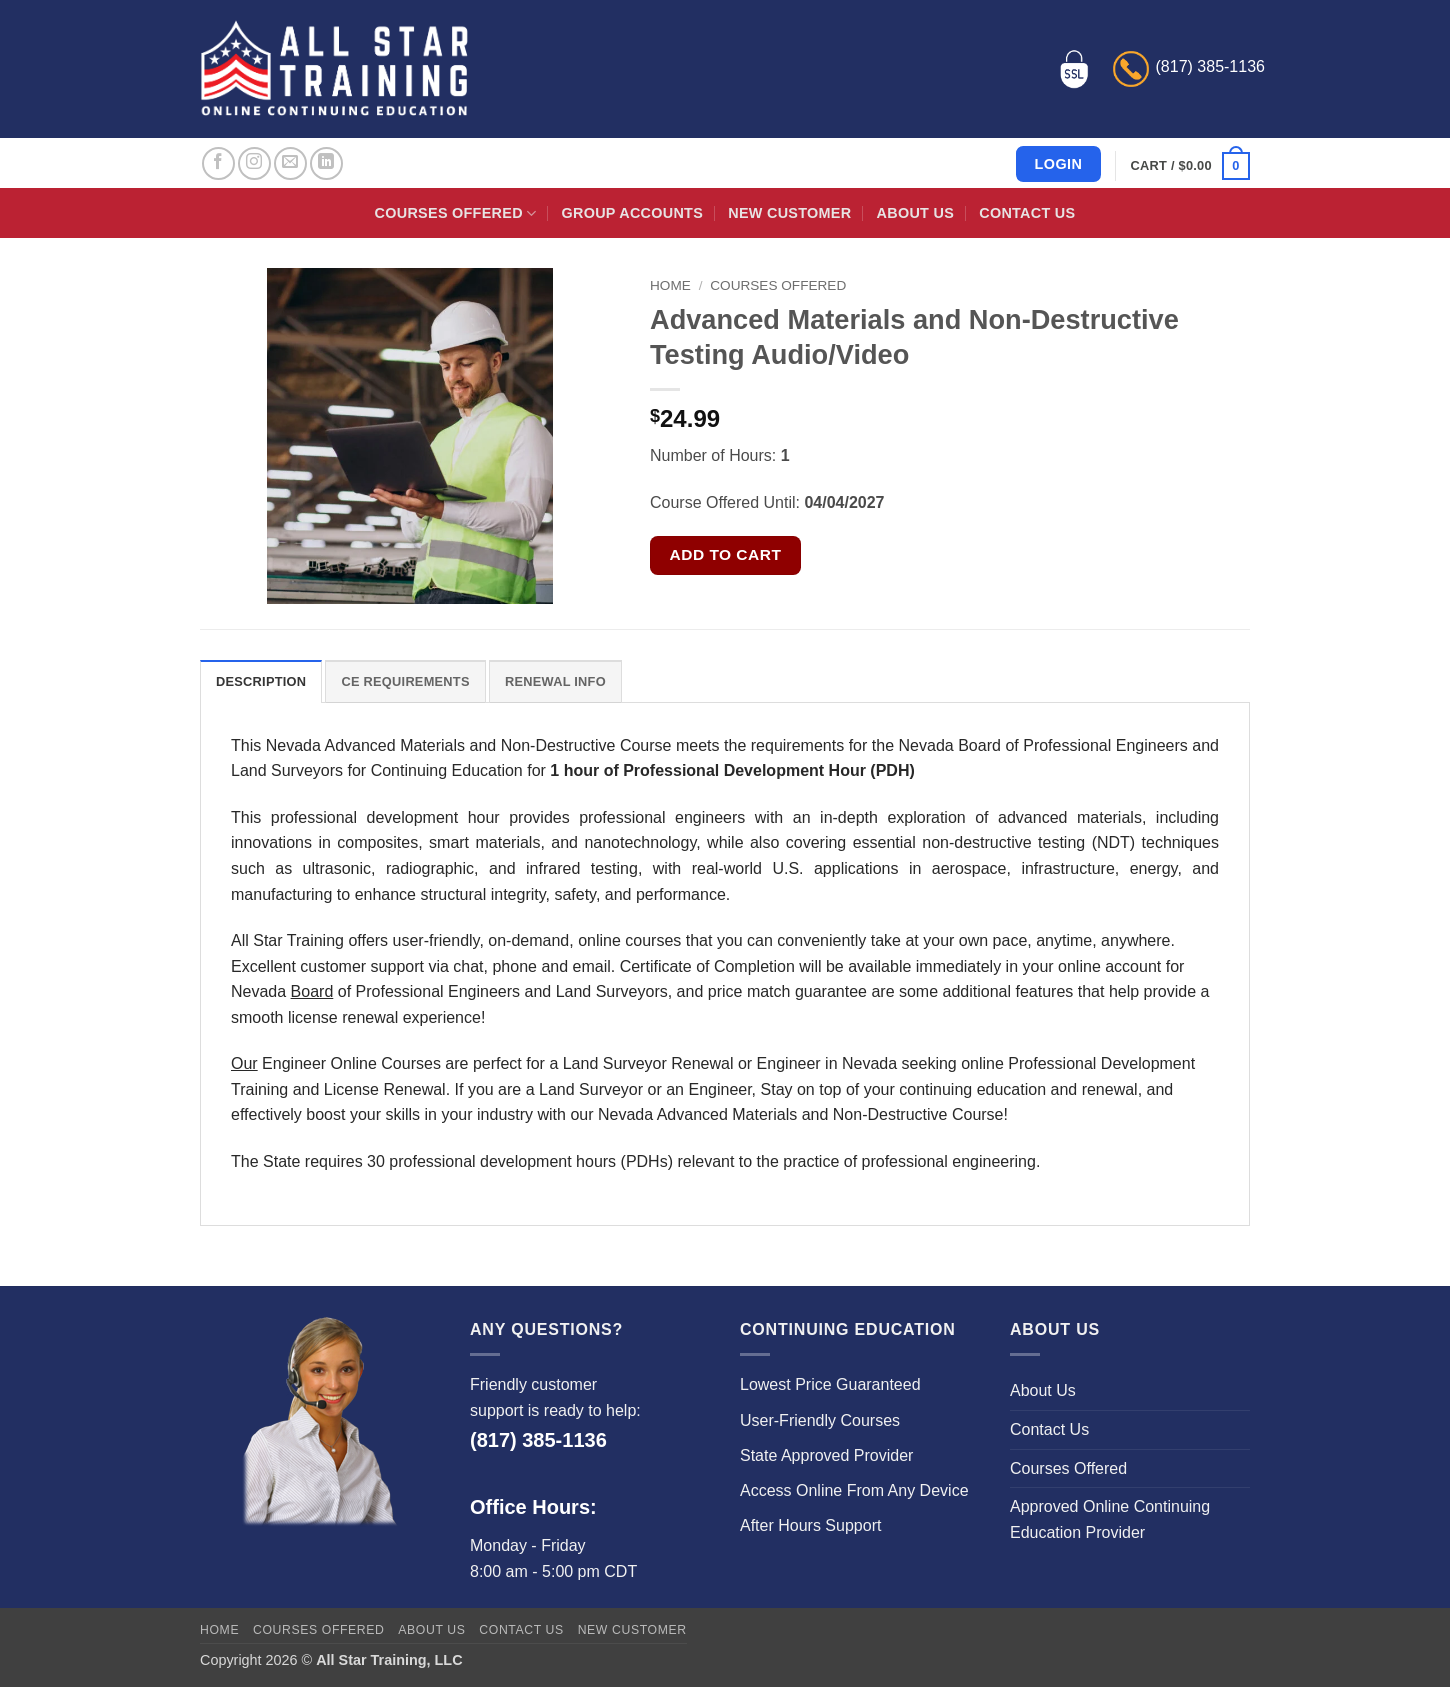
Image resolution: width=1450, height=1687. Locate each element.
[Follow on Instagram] (254, 163)
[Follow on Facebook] (218, 163)
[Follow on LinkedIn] (326, 163)
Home (670, 285)
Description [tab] (261, 681)
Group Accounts (633, 213)
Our (244, 1063)
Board (312, 991)
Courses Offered (456, 213)
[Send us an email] (290, 163)
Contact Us (1027, 213)
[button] (1190, 166)
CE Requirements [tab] (405, 681)
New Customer (789, 213)
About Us (915, 213)
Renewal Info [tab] (555, 681)
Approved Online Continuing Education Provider (1110, 1519)
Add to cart (726, 554)
